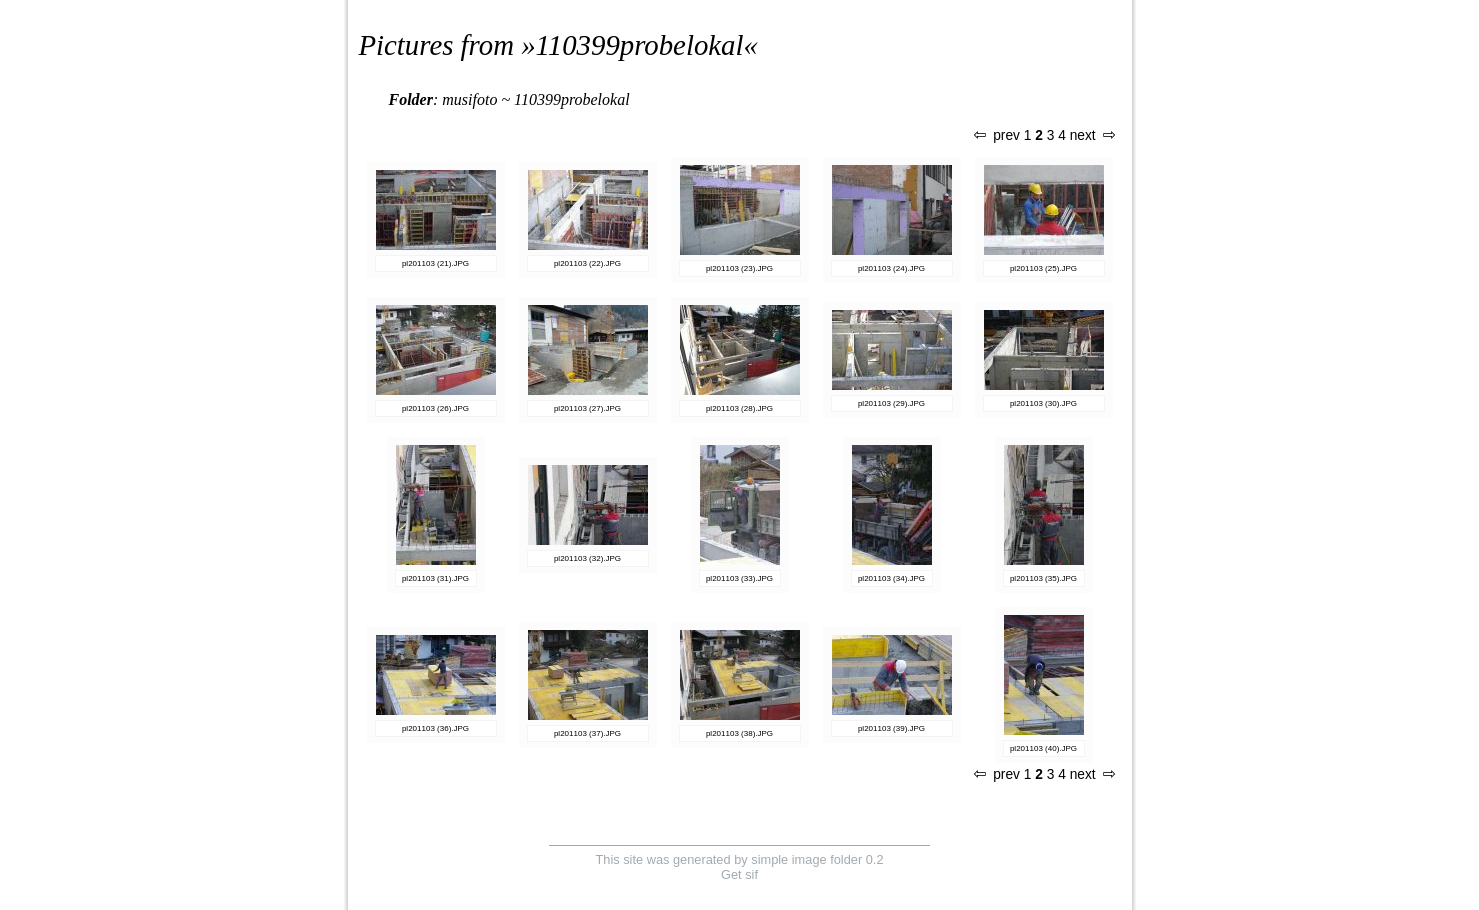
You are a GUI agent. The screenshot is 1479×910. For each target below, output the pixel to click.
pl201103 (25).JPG (1043, 268)
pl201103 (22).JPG (587, 263)
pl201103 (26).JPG (435, 408)
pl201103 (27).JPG (587, 408)
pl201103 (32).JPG (587, 558)
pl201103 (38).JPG (739, 733)
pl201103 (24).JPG (891, 268)
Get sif (739, 874)
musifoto (469, 99)
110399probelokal (640, 45)
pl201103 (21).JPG (435, 263)
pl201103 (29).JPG (891, 403)
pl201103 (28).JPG (739, 408)
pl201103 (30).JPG (1043, 403)
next (1092, 135)
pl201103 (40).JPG (1043, 748)
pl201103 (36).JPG (435, 728)
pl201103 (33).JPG (739, 578)
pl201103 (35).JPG (1043, 578)
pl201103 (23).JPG (739, 268)
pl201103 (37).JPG (587, 733)
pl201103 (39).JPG (891, 728)
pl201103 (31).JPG (435, 578)
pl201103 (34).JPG (891, 578)
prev (997, 135)
